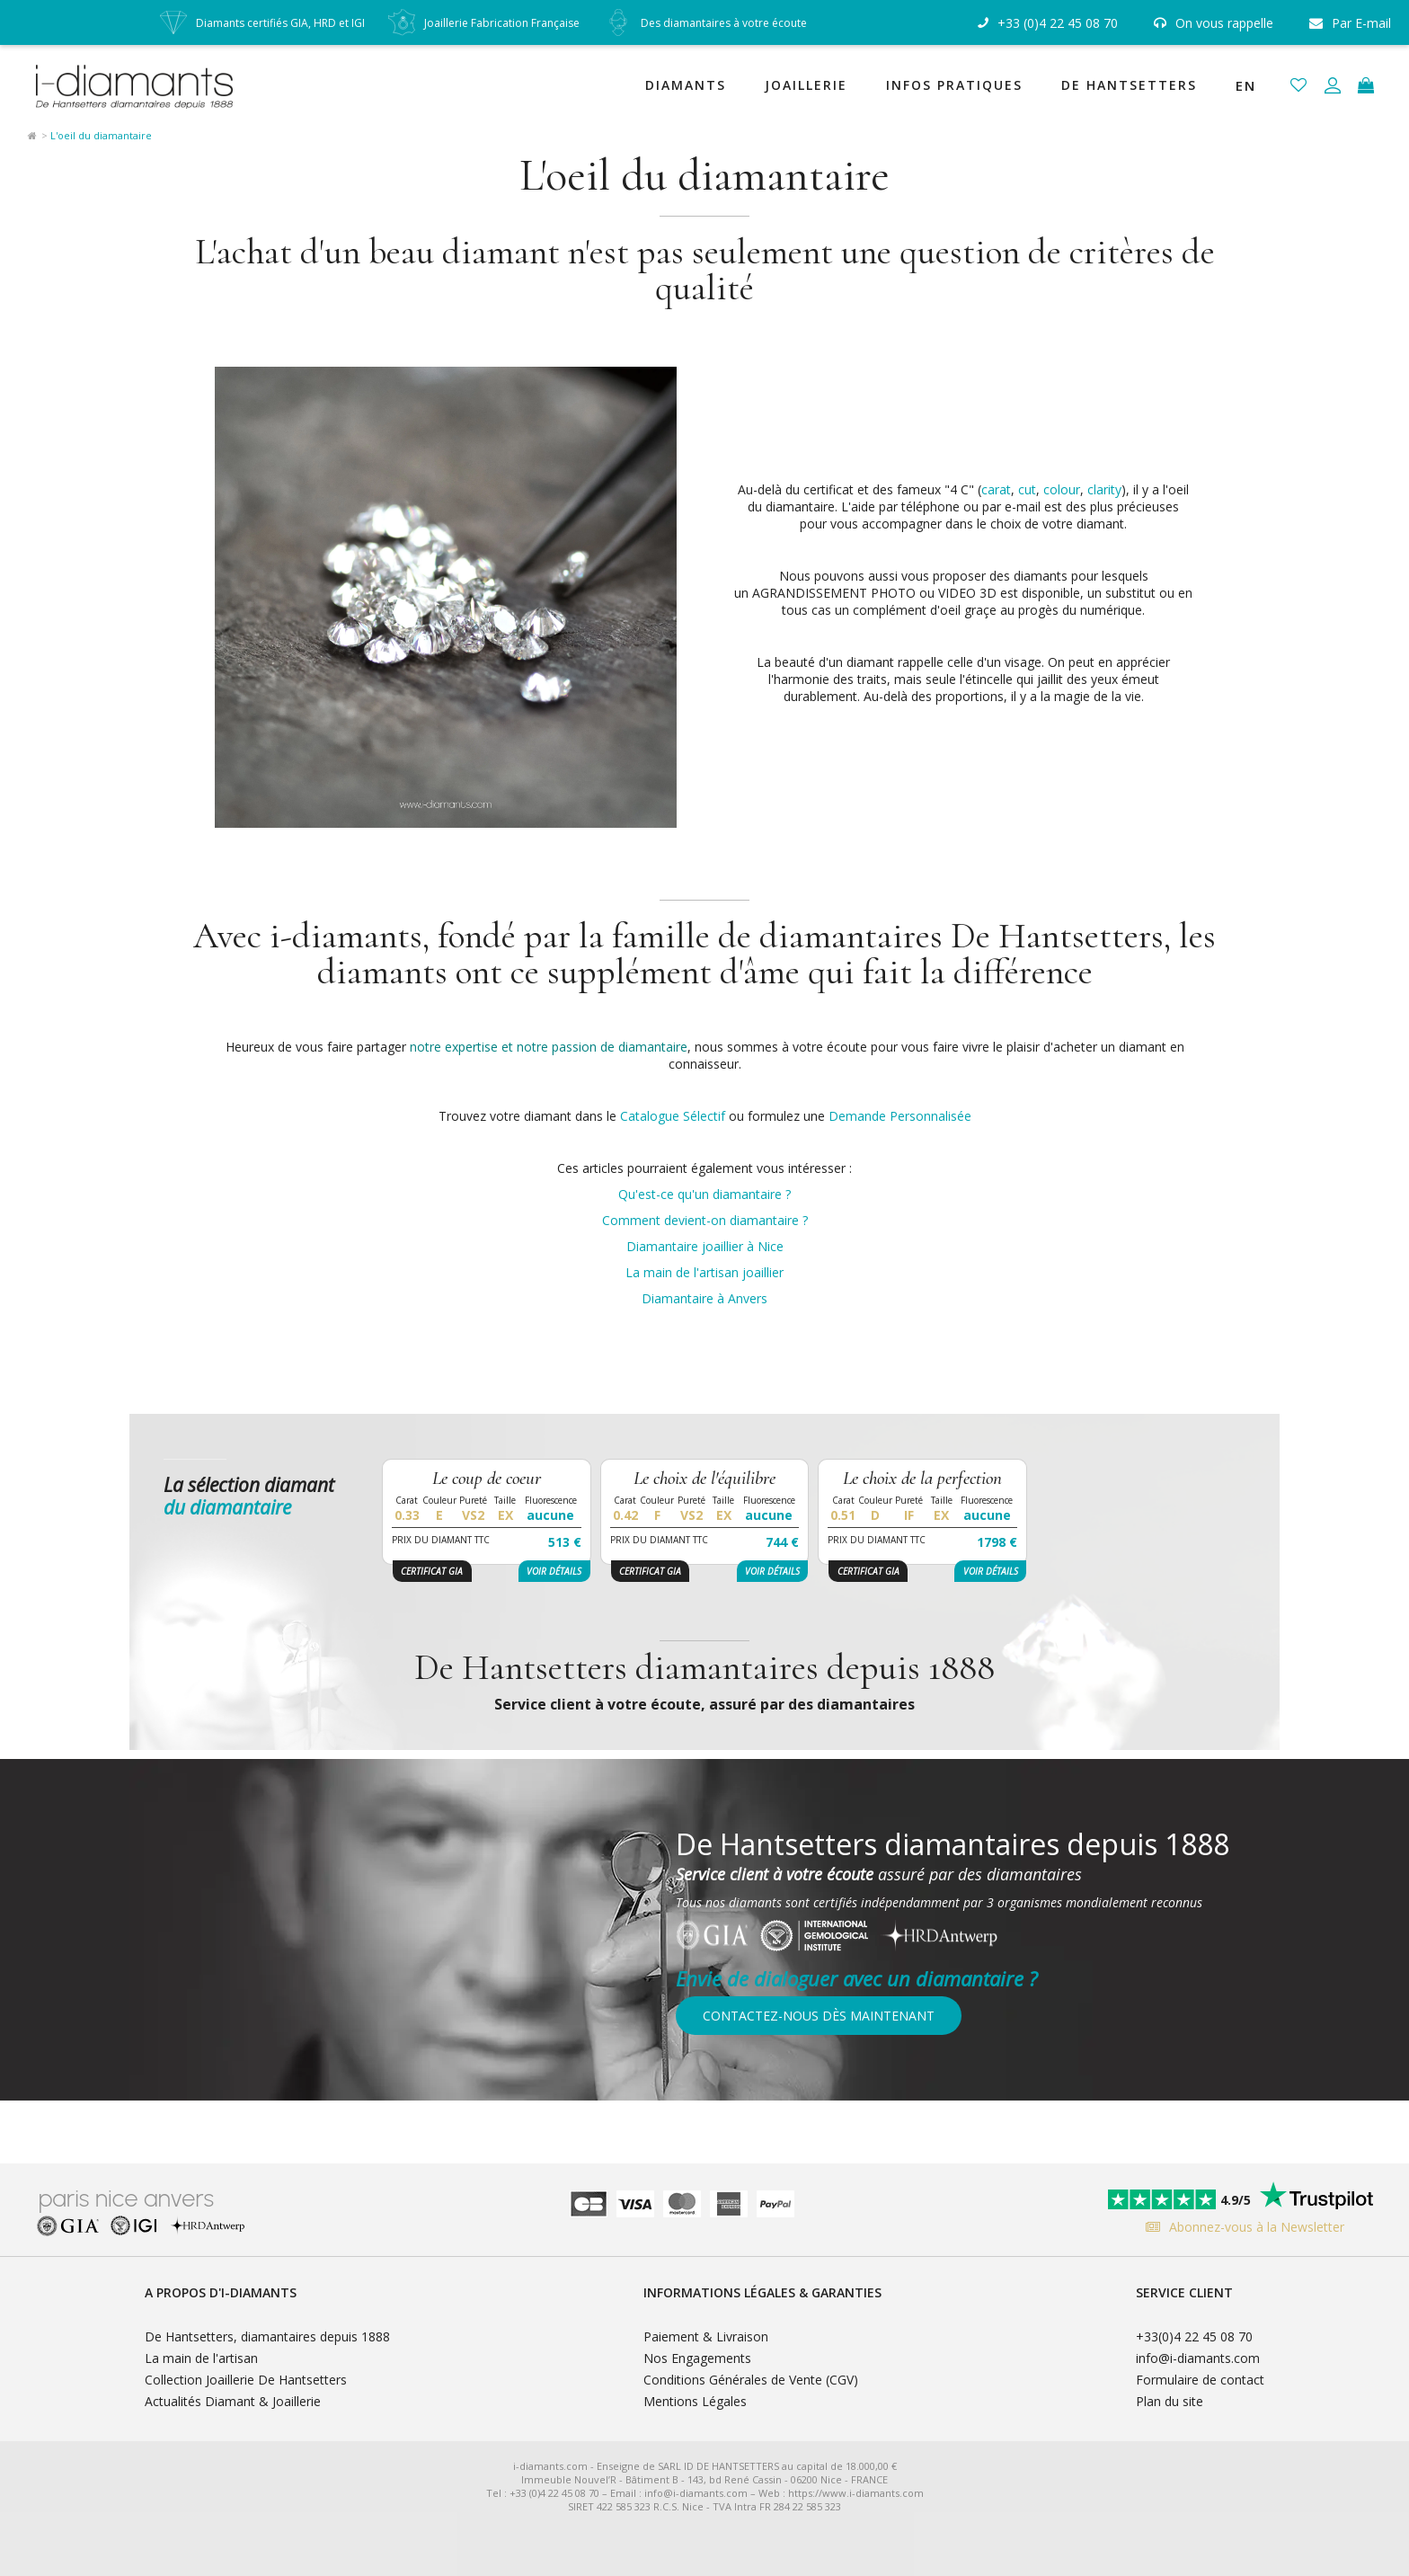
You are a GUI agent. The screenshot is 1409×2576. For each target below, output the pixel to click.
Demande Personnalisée (900, 1115)
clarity (1104, 489)
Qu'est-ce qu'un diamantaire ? (704, 1194)
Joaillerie (806, 84)
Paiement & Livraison (705, 2336)
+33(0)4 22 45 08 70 (1194, 2336)
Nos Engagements (697, 2358)
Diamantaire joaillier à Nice (705, 1246)
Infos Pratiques (954, 84)
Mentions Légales (695, 2401)
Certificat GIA (432, 1571)
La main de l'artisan (201, 2358)
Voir (554, 1571)
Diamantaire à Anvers (704, 1298)
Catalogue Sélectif (672, 1115)
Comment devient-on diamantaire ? (705, 1220)
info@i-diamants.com (1198, 2358)
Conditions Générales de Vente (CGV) (750, 2379)
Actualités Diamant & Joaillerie (233, 2401)
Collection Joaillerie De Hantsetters (246, 2379)
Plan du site (1169, 2401)
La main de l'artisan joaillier (704, 1272)
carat (996, 489)
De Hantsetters (1129, 84)
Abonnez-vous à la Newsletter (1240, 2226)
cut (1027, 489)
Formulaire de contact (1200, 2379)
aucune (550, 1514)
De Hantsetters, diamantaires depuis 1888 (267, 2336)
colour (1061, 489)
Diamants (685, 84)
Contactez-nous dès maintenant (819, 2015)
